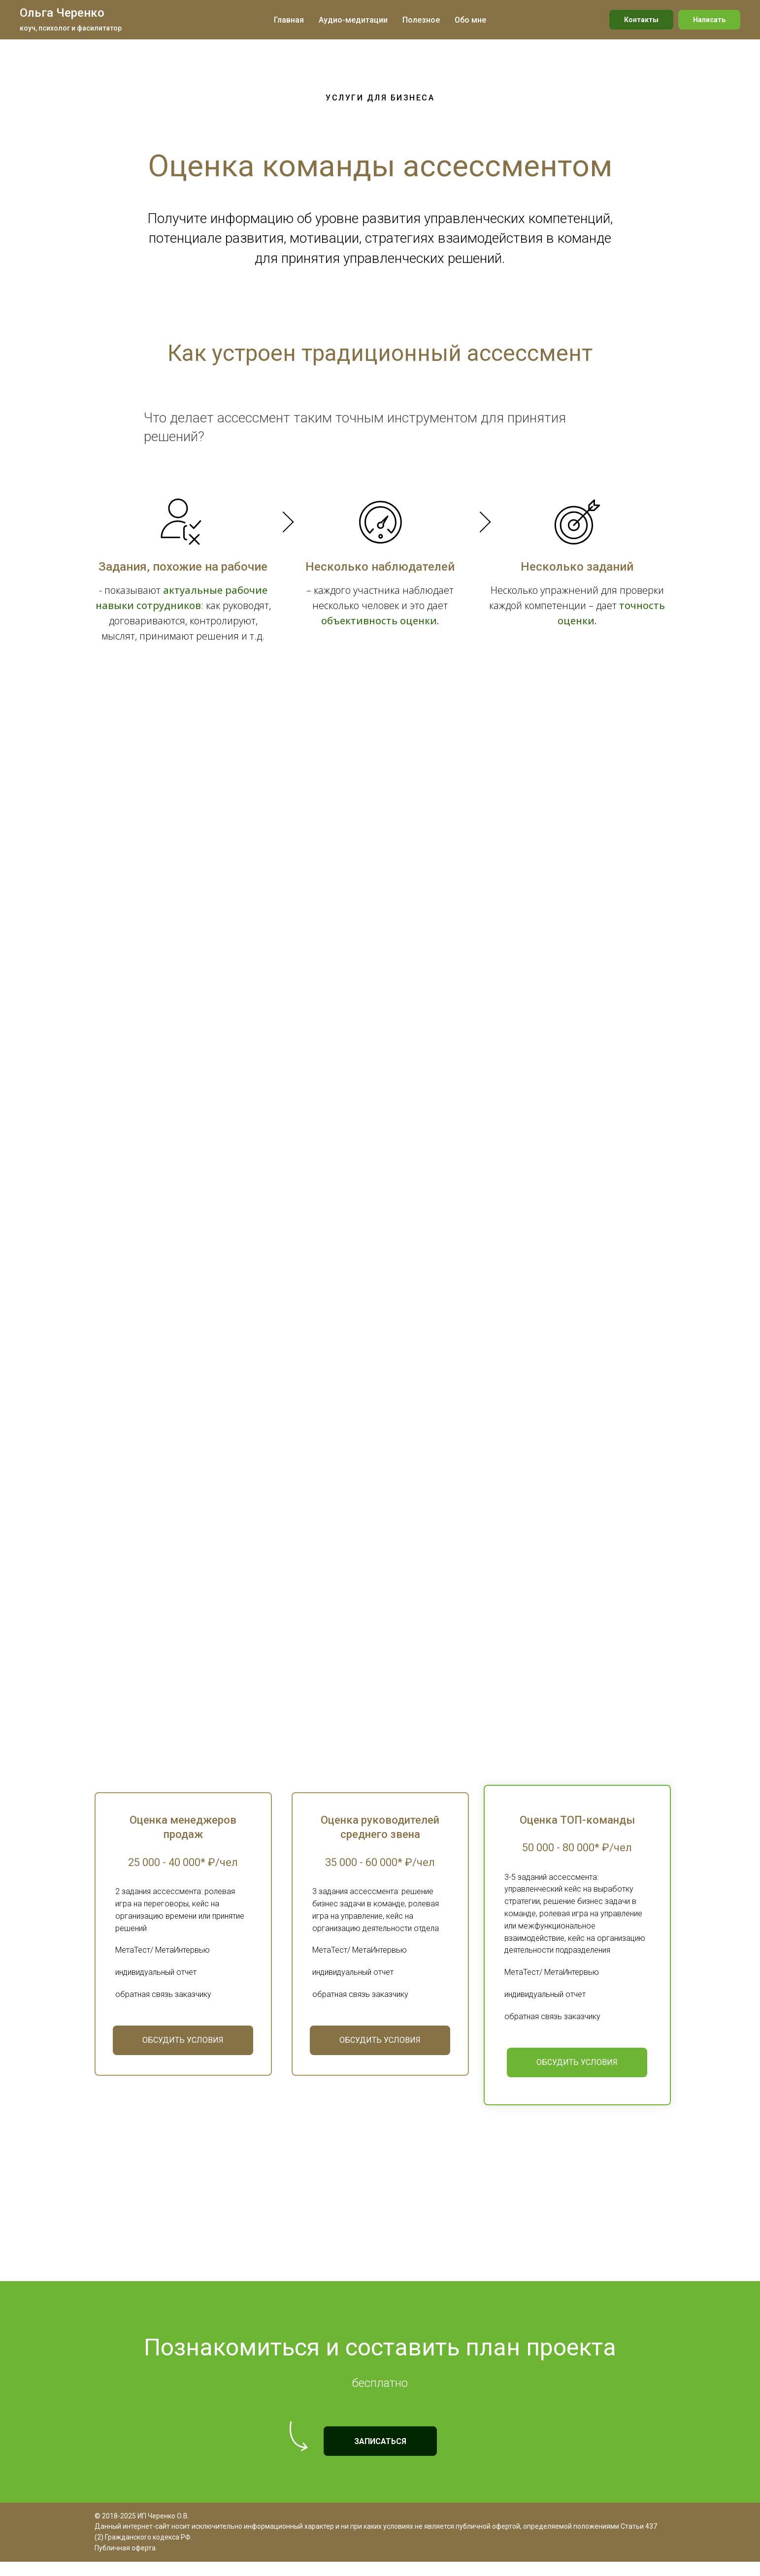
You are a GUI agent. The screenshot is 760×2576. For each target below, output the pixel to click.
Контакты (641, 20)
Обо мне (470, 20)
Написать (709, 20)
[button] (183, 2068)
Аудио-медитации (353, 20)
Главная (289, 20)
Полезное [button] (421, 20)
